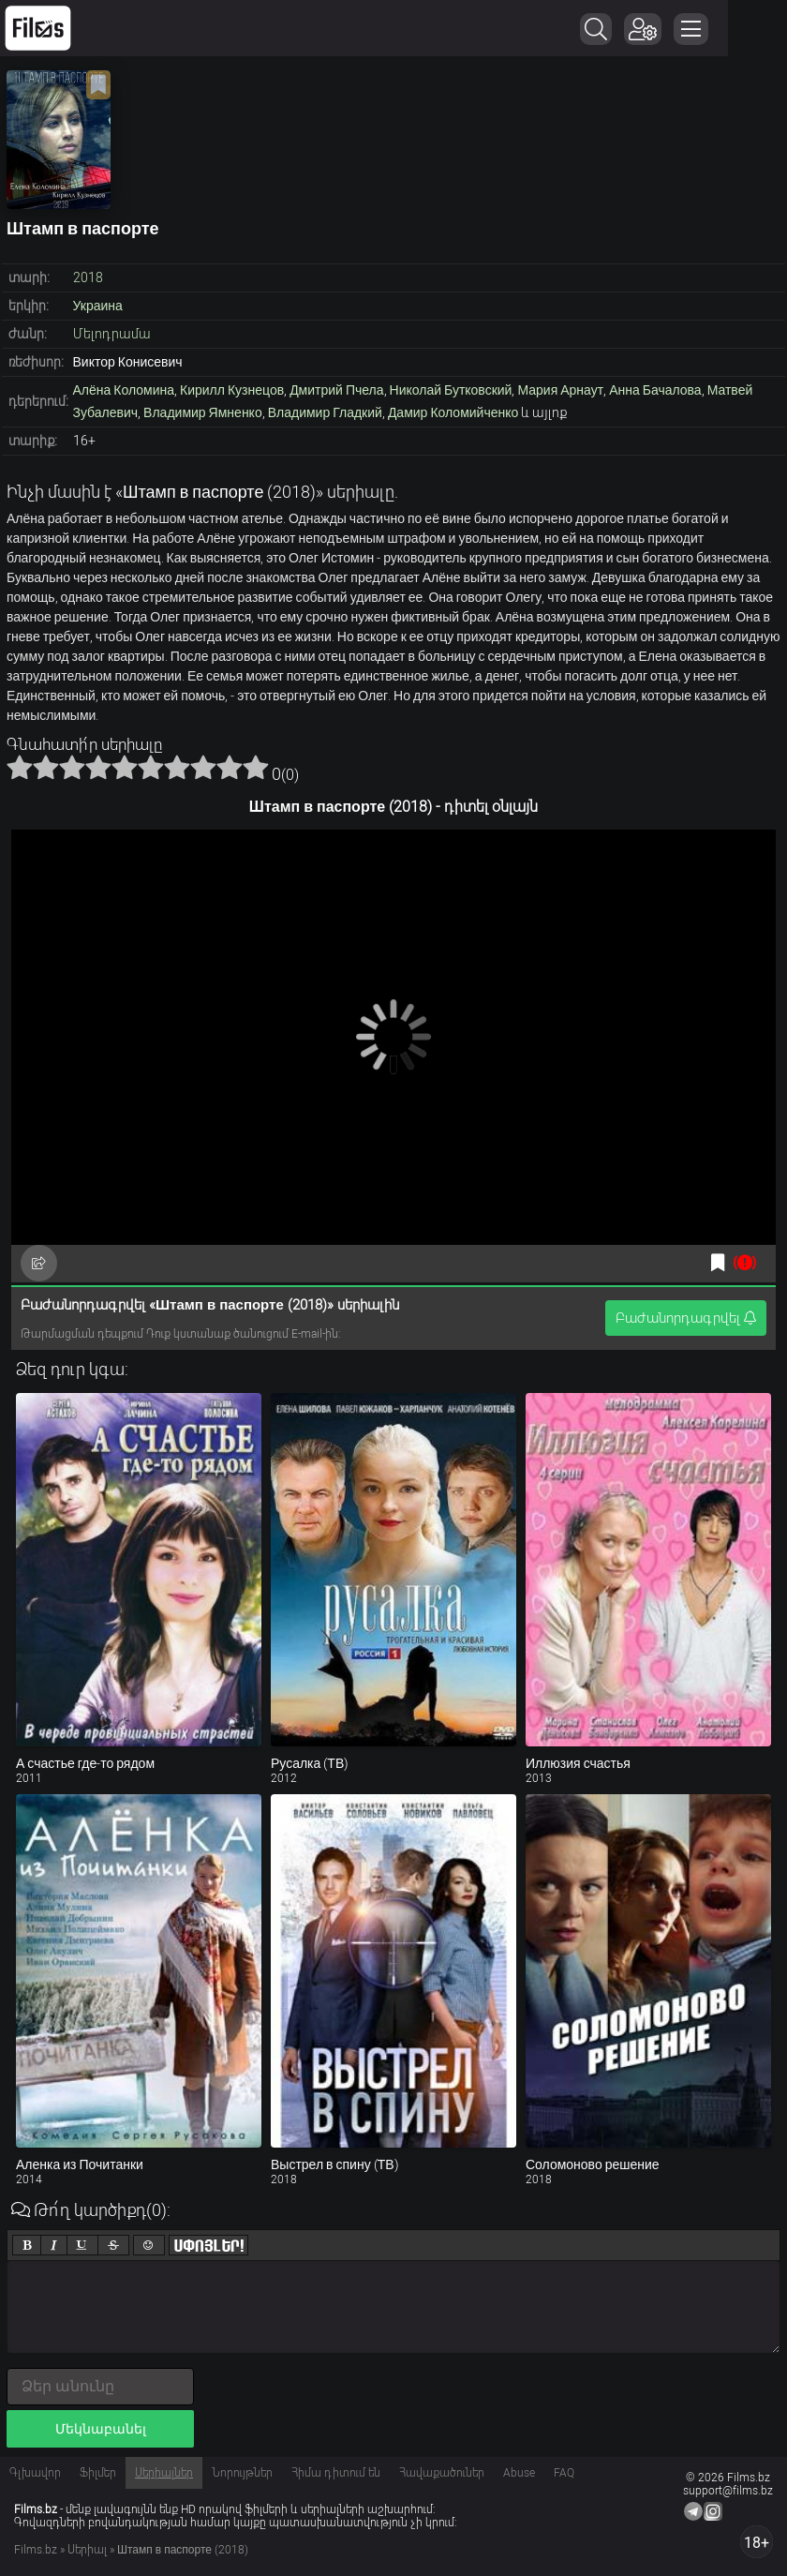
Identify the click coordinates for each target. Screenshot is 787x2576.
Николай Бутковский (451, 389)
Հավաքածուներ (441, 2472)
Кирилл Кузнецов (232, 389)
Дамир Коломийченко (453, 412)
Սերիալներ (164, 2472)
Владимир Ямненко (202, 412)
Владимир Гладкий (325, 412)
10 (256, 767)
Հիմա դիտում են (335, 2472)
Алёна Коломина (124, 389)
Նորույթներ (242, 2472)
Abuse (519, 2472)
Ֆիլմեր (98, 2472)
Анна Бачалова (655, 389)
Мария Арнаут (560, 389)
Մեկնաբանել (100, 2428)
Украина (98, 305)
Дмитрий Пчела (336, 389)
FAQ (564, 2472)
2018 (88, 277)
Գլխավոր (35, 2472)
